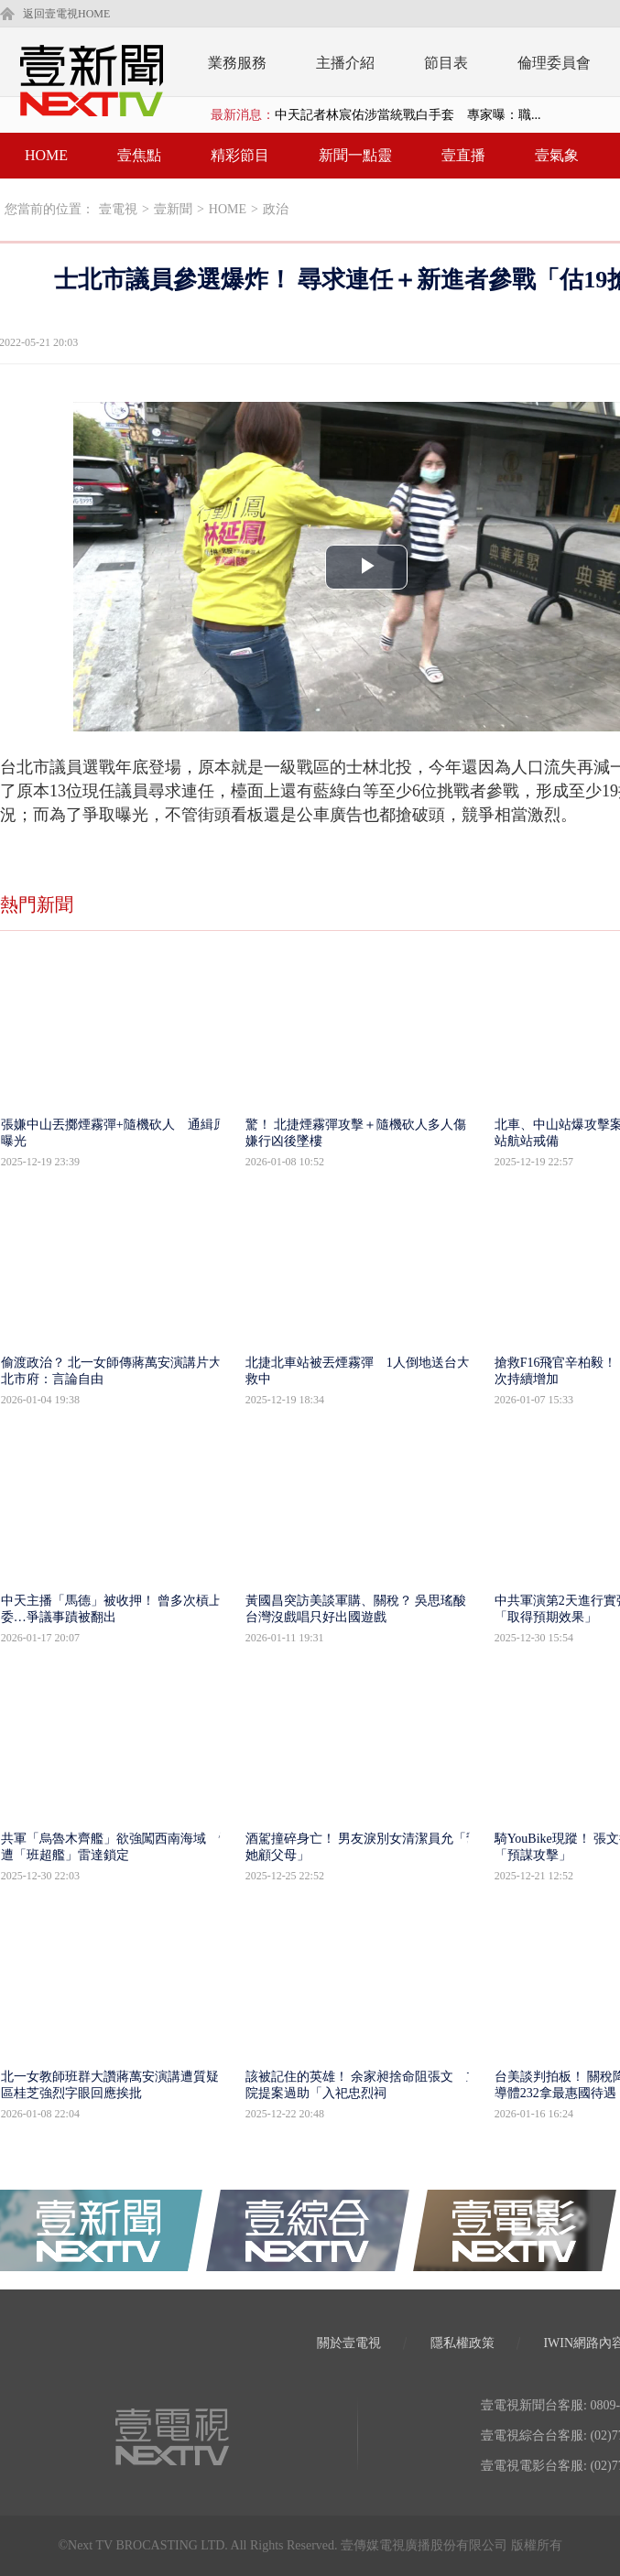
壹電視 (118, 209)
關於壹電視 (349, 2343)
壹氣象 (557, 155)
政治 (275, 209)
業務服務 (237, 62)
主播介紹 (345, 62)
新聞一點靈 (355, 155)
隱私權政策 (462, 2343)
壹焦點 (139, 155)
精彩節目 (240, 155)
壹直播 (463, 155)
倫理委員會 (554, 62)
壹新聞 (173, 209)
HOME (46, 155)
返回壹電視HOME (66, 13)
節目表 (446, 62)
